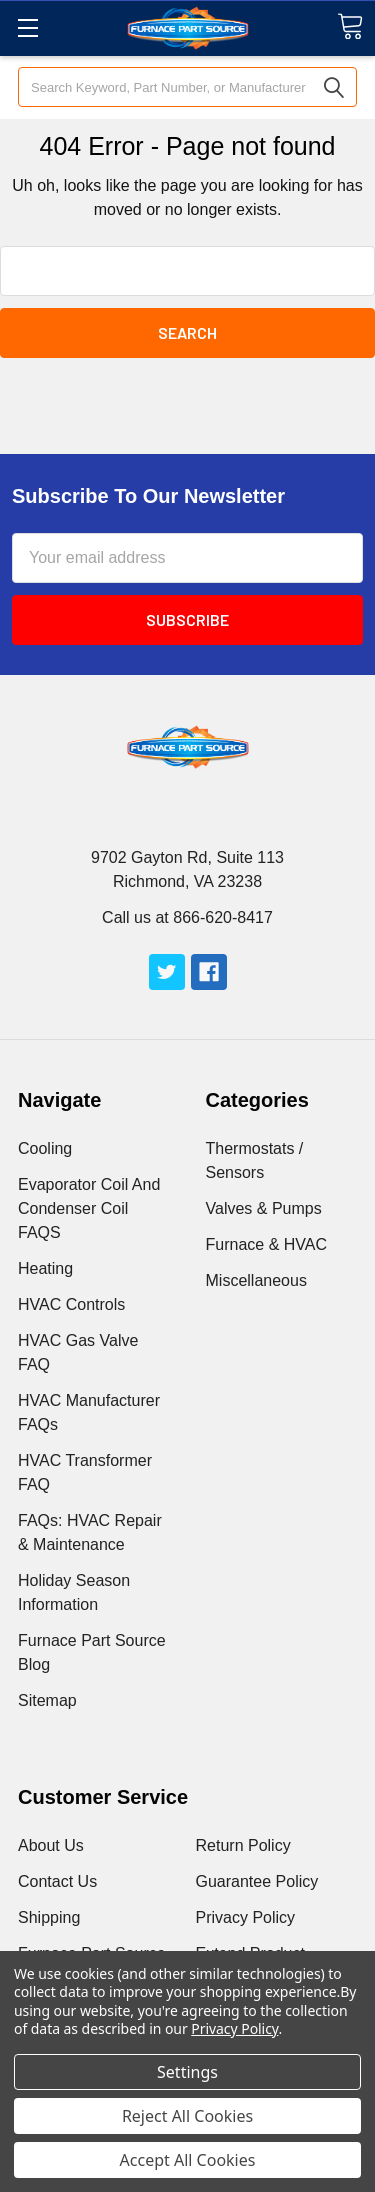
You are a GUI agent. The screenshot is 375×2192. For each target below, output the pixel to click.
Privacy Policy (246, 1917)
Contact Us (57, 1881)
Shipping (49, 1917)
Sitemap (47, 1700)
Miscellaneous (256, 1280)
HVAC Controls (71, 1304)
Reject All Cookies (187, 2116)
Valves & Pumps (264, 1208)
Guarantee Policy (257, 1881)
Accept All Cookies (188, 2160)
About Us (51, 1845)
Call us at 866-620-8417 (187, 917)
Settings (187, 2072)
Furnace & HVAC (267, 1244)
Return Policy (243, 1845)
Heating (45, 1268)
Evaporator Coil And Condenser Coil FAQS (89, 1208)
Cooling (45, 1148)
